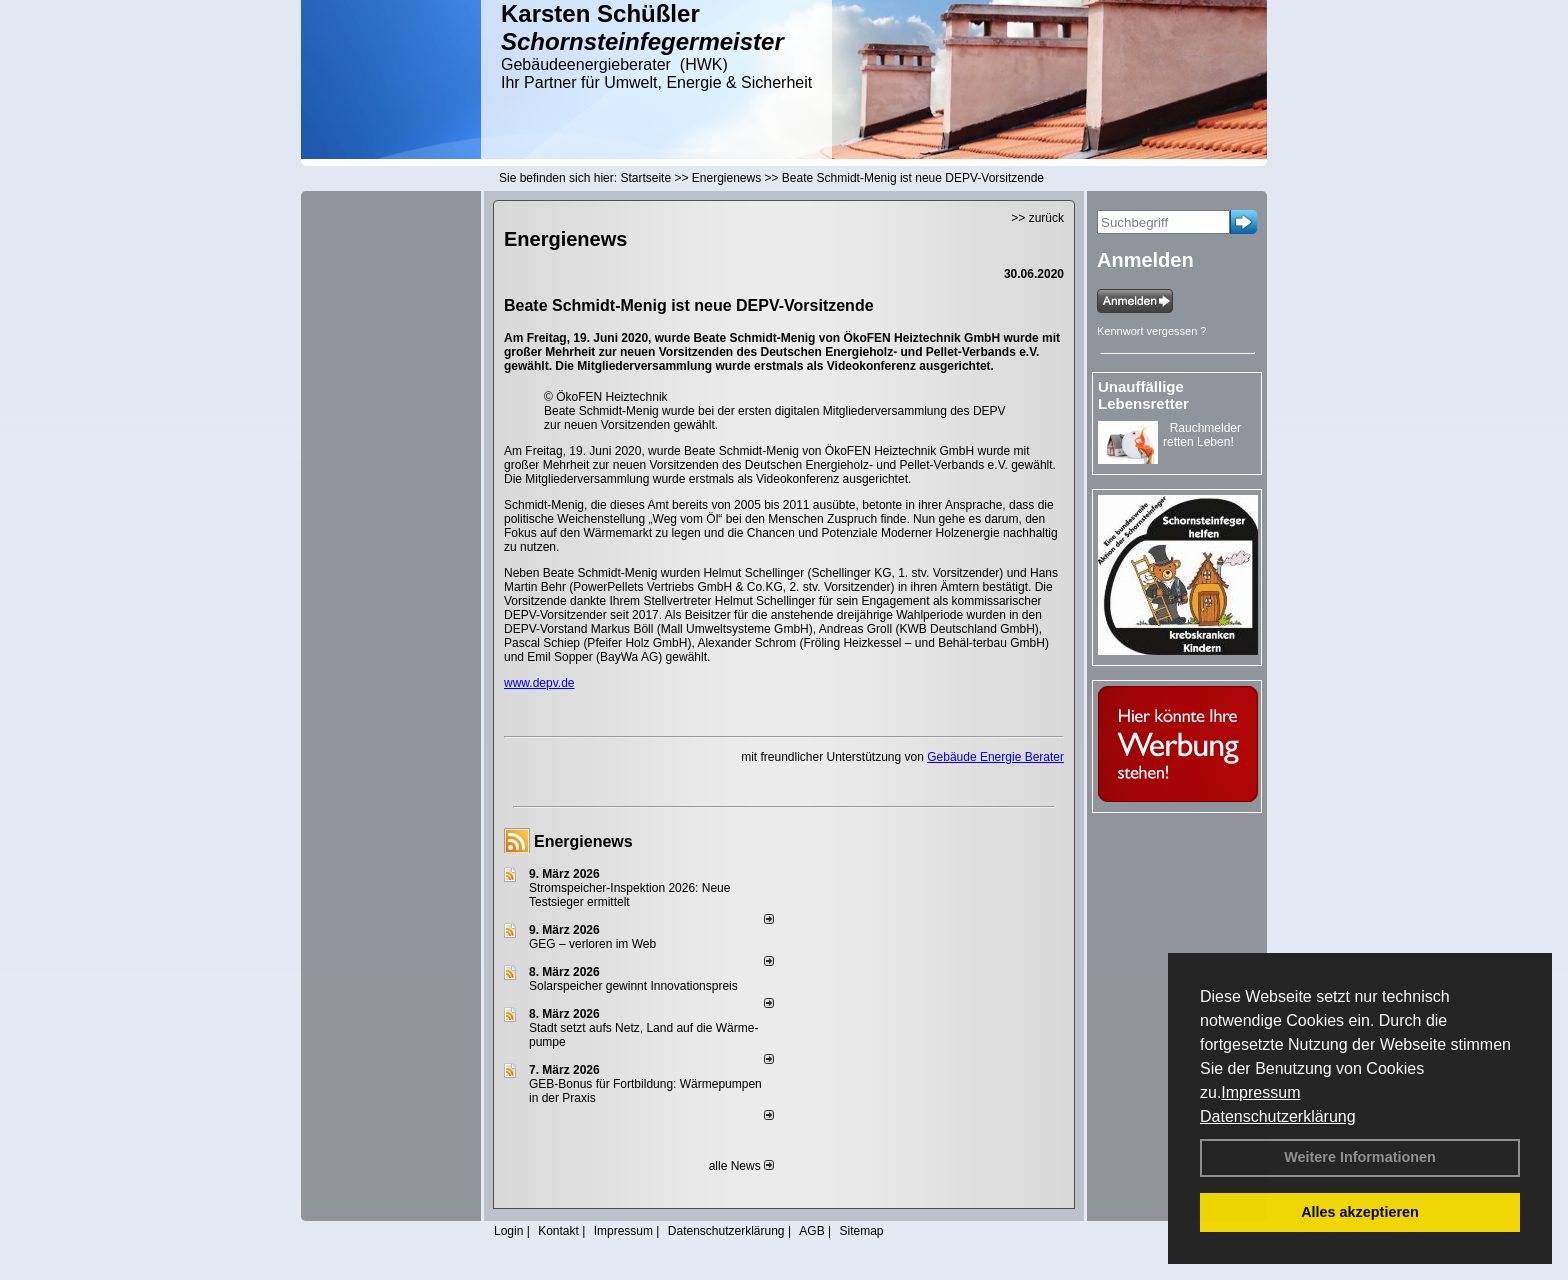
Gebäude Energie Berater (995, 757)
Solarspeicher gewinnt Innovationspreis (633, 986)
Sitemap (861, 1231)
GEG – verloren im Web (592, 944)
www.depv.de (539, 683)
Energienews (583, 841)
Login (508, 1231)
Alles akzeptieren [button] (1360, 1212)
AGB (811, 1231)
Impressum (1260, 1092)
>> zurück (1037, 218)
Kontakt (558, 1231)
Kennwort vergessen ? (1151, 331)
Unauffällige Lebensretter (1143, 395)
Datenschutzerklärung (1278, 1116)
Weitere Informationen (1360, 1157)
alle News (741, 1166)
